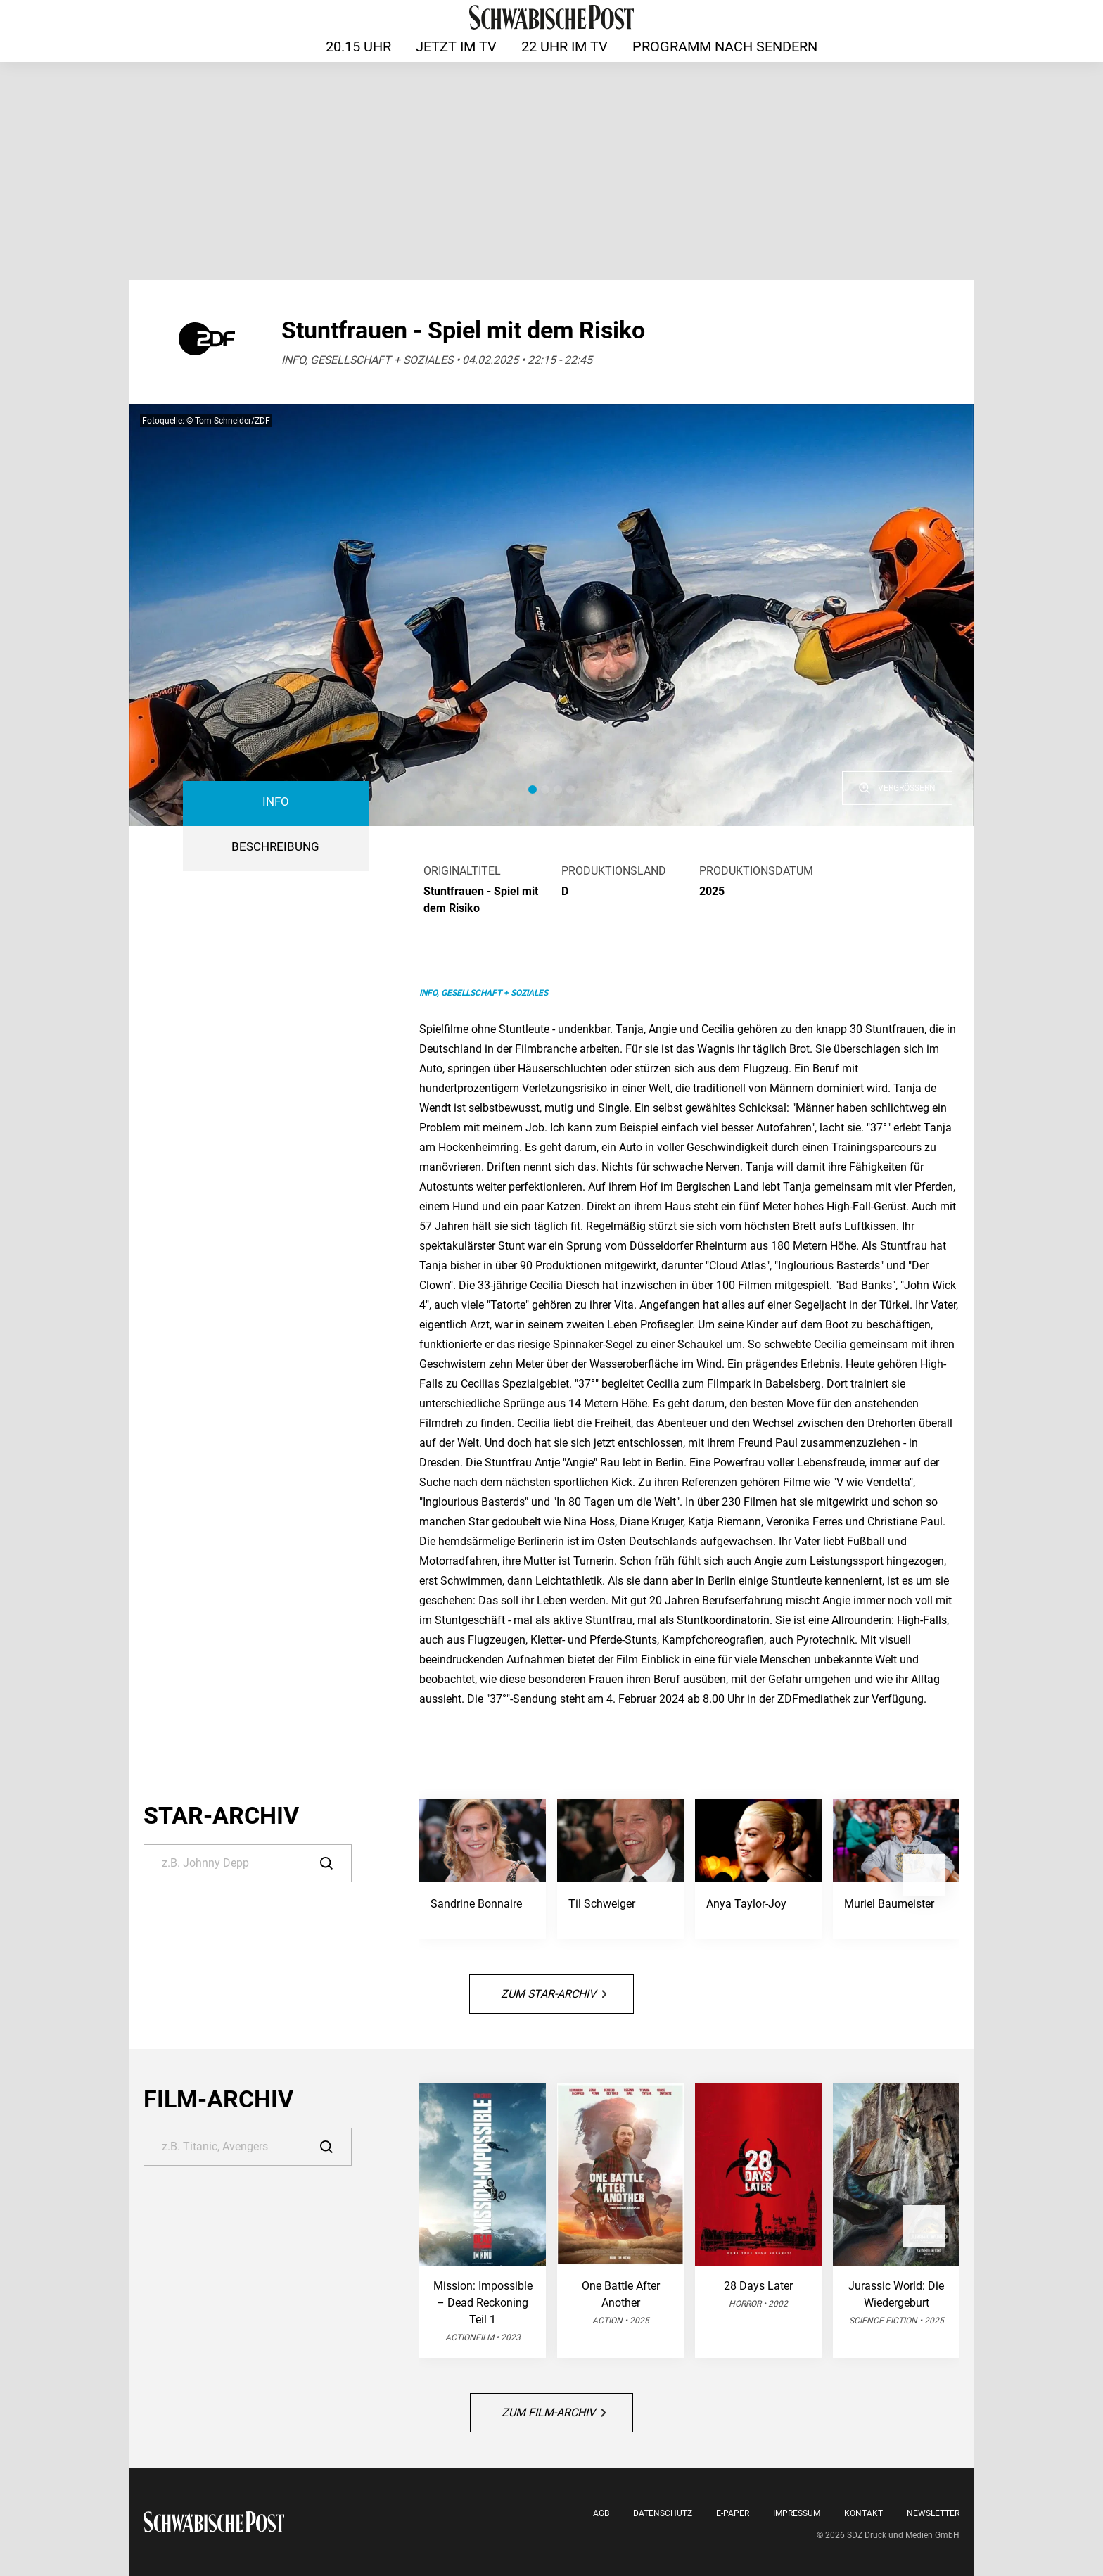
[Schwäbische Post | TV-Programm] (551, 17)
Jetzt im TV (456, 46)
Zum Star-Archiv (553, 1993)
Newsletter (933, 2513)
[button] (532, 789)
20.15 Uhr (358, 46)
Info (275, 801)
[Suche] (248, 1863)
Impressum (796, 2513)
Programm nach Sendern (724, 46)
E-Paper (732, 2513)
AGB (601, 2513)
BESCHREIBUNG (275, 847)
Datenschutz (662, 2513)
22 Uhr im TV (564, 46)
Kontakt (863, 2513)
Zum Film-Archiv (554, 2412)
